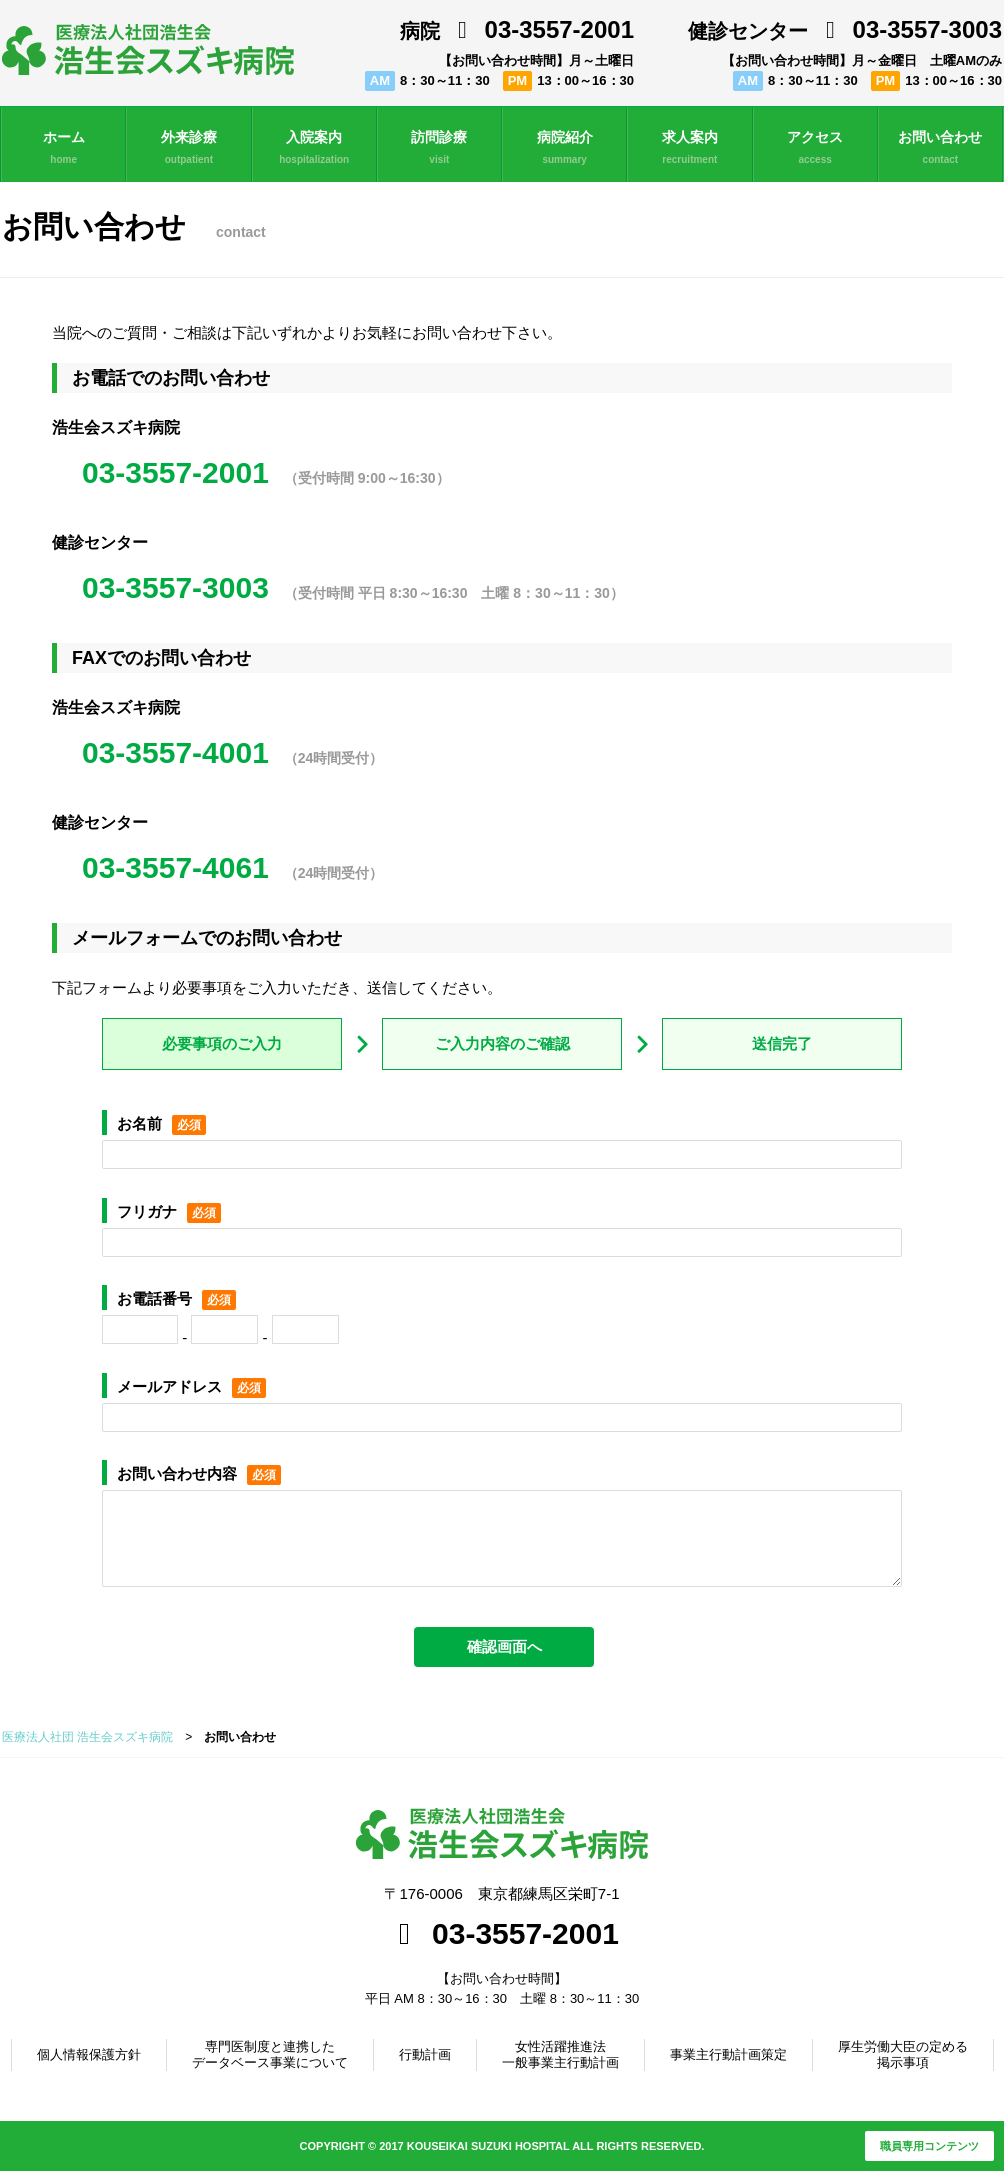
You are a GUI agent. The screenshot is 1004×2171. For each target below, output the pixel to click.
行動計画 (425, 2054)
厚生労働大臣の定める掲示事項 (903, 2054)
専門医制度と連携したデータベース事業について (270, 2054)
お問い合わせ (940, 148)
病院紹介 (564, 148)
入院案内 (314, 148)
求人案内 (689, 148)
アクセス (815, 148)
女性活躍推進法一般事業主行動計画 (560, 2054)
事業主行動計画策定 (728, 2054)
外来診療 (188, 148)
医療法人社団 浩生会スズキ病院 (87, 1737)
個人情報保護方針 (89, 2054)
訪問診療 (439, 148)
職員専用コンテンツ (929, 2146)
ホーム (63, 148)
